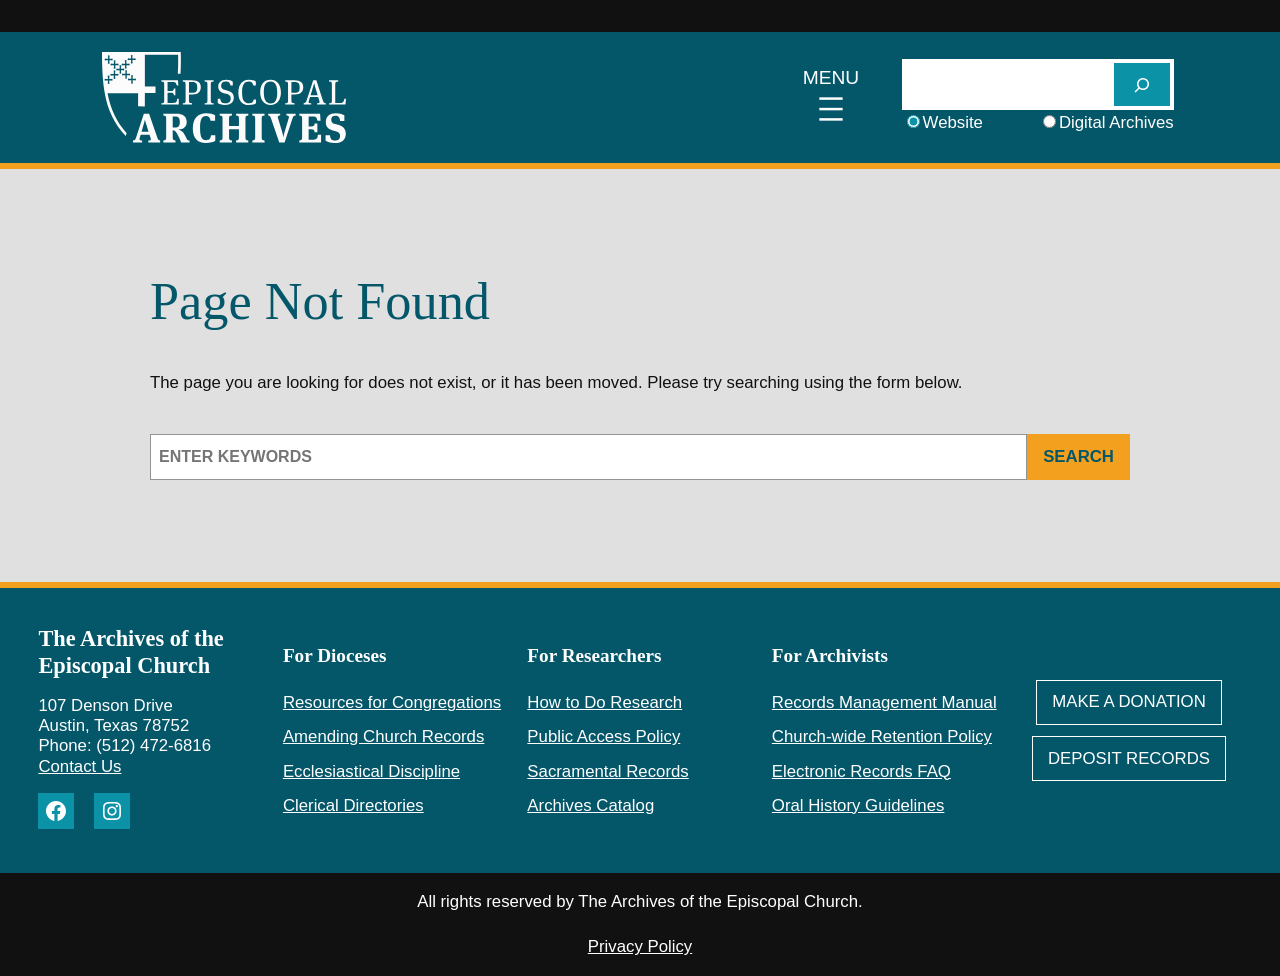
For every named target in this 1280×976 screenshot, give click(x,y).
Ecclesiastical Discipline (371, 771)
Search (1078, 456)
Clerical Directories (353, 805)
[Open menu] (831, 98)
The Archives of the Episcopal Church (130, 652)
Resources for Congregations (392, 702)
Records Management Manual (884, 702)
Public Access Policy (603, 736)
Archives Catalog (590, 805)
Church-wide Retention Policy (882, 736)
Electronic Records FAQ (861, 771)
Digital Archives (1116, 122)
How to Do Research (604, 702)
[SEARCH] (1142, 84)
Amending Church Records (383, 736)
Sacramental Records (607, 771)
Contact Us (79, 766)
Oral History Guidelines (858, 805)
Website (953, 122)
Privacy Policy (640, 946)
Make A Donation (1129, 701)
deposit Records (1129, 758)
